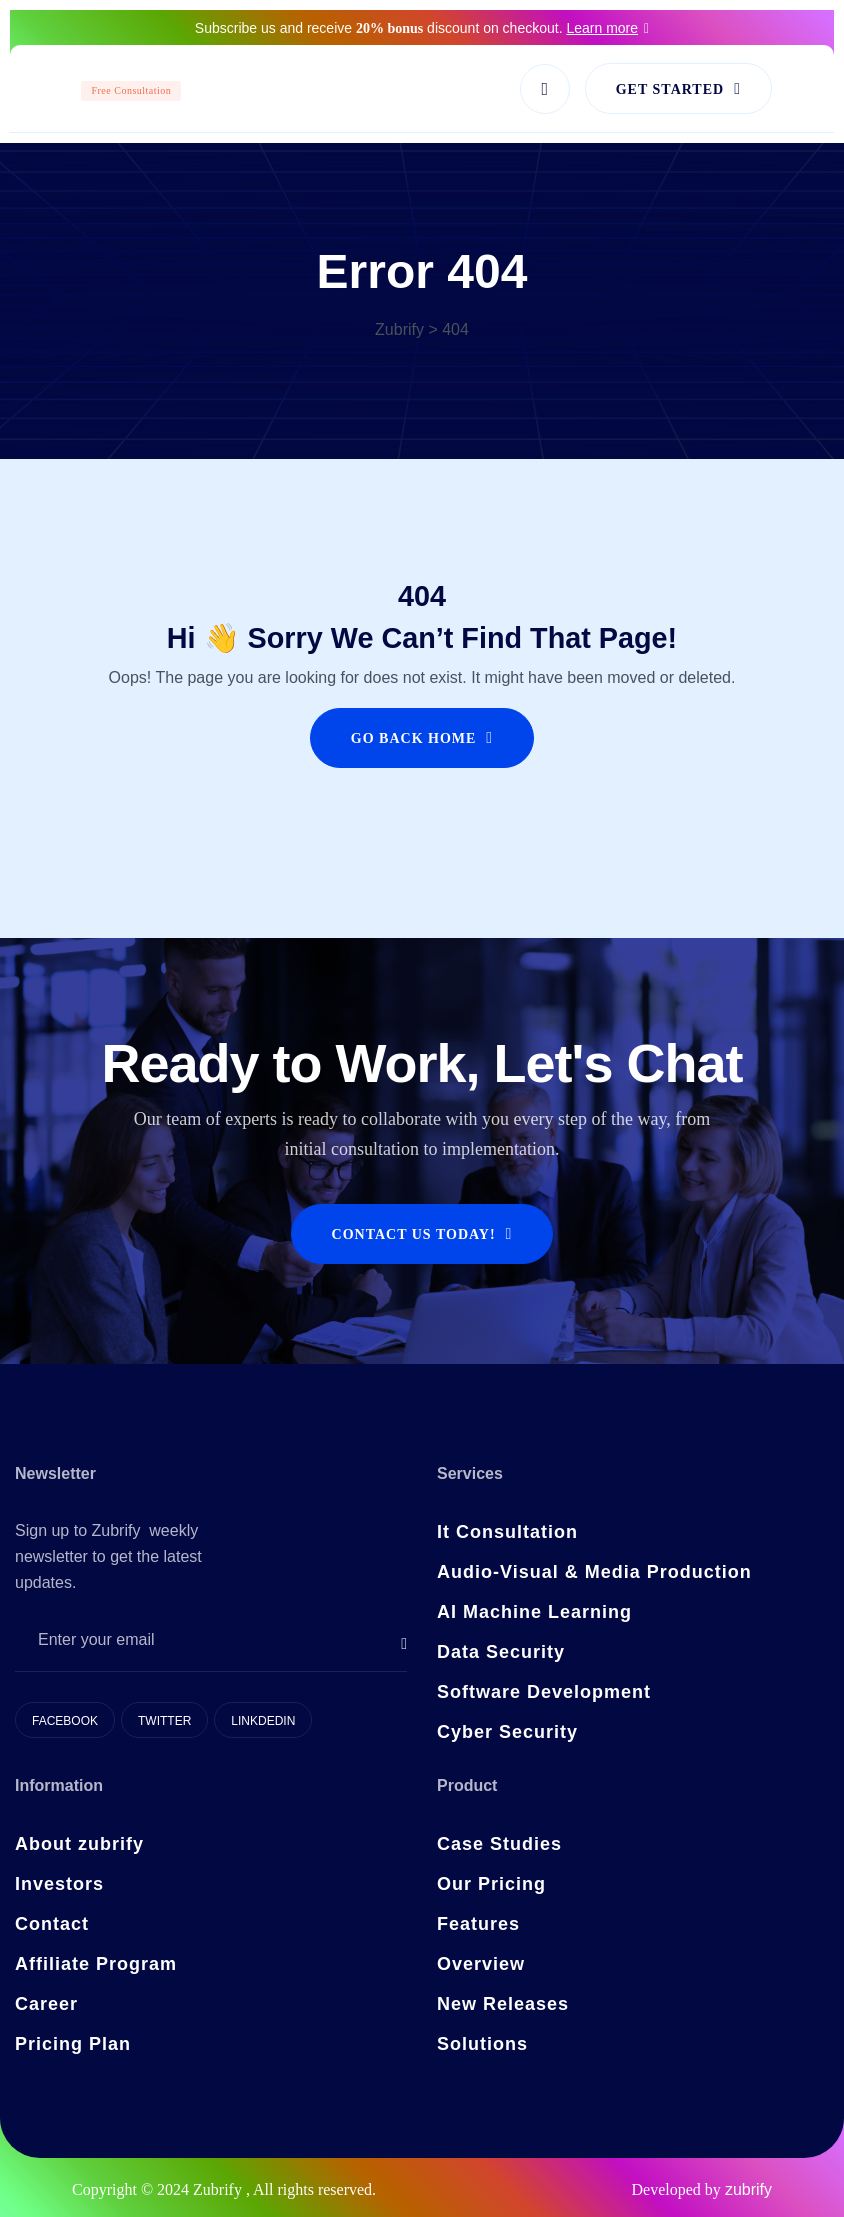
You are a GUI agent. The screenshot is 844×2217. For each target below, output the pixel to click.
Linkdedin (263, 1721)
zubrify (748, 2189)
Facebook (65, 1721)
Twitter (164, 1721)
